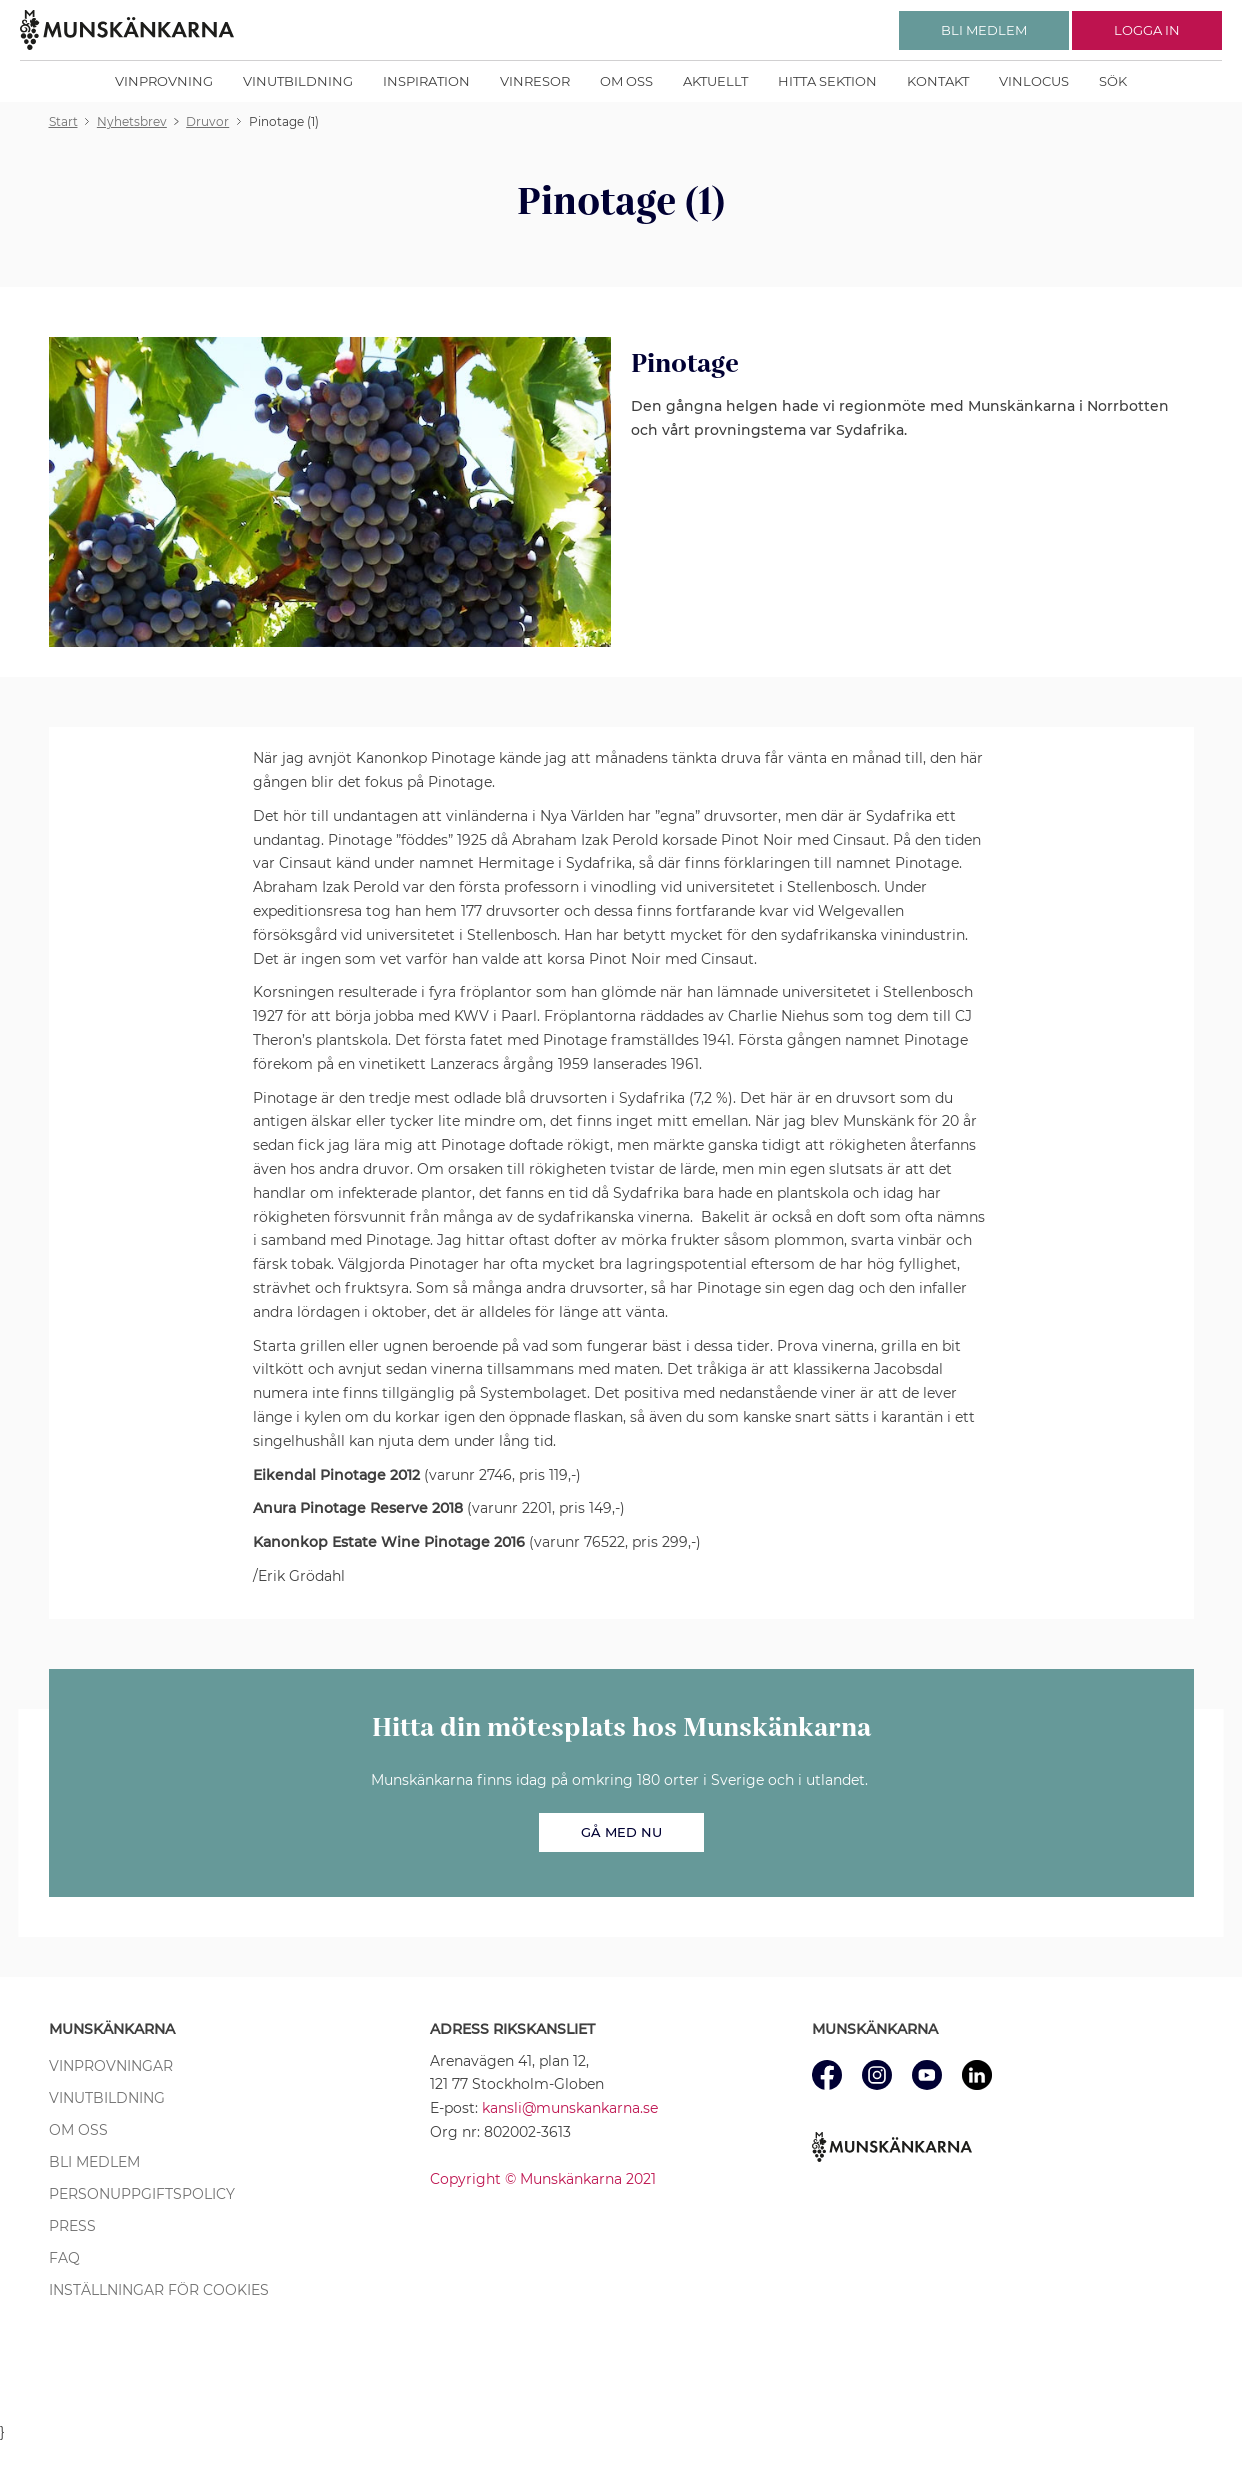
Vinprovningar (111, 2066)
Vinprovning (164, 81)
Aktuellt (715, 81)
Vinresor (535, 81)
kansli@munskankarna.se (570, 2108)
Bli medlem (94, 2162)
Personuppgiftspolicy (142, 2194)
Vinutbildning (298, 81)
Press (72, 2226)
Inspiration (426, 81)
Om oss (626, 81)
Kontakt (938, 81)
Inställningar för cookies (159, 2290)
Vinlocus (1034, 81)
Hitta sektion (827, 81)
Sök (1113, 81)
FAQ (64, 2258)
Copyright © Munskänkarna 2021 (543, 2179)
